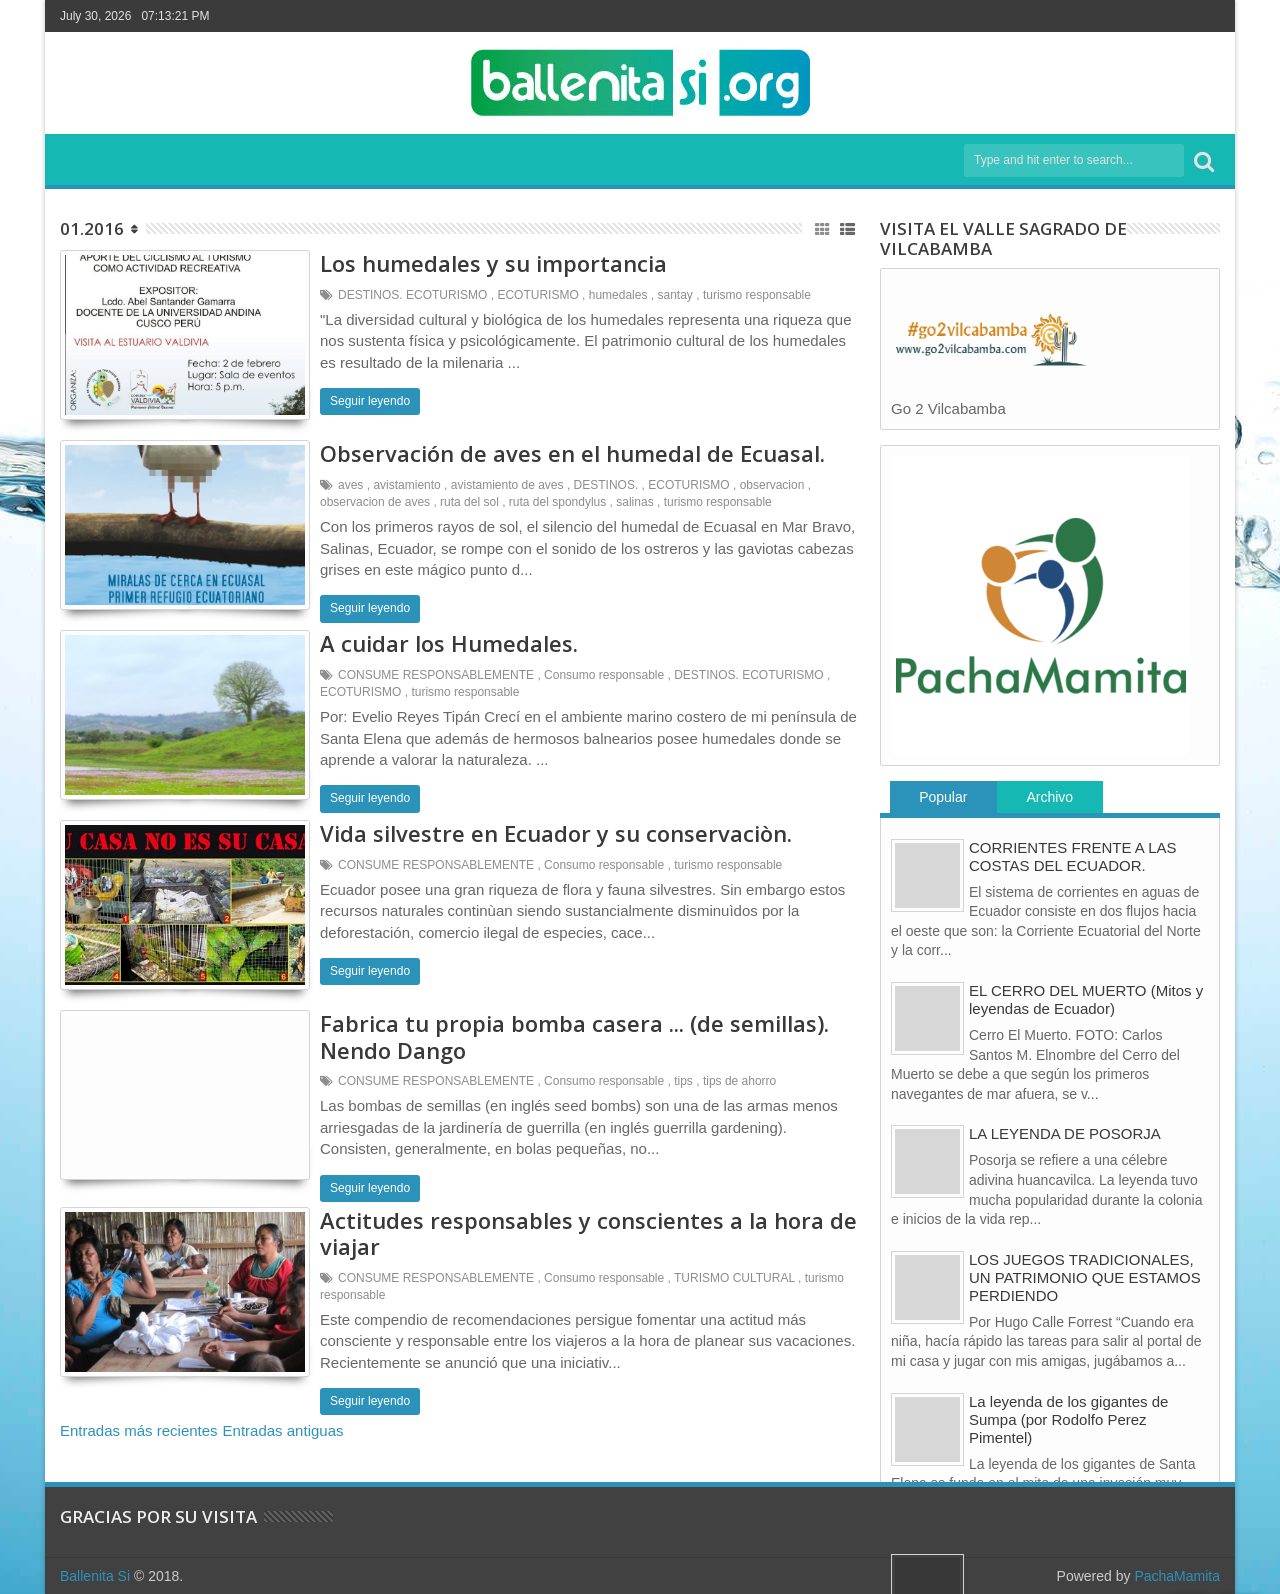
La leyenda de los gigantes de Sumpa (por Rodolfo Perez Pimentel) (1068, 1419)
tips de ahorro (739, 1081)
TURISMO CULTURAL (734, 1278)
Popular (943, 797)
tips (683, 1081)
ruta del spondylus (557, 502)
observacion (772, 485)
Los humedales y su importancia (493, 263)
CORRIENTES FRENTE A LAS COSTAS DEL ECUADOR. (1073, 856)
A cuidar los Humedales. (449, 643)
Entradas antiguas (283, 1430)
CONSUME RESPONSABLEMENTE (436, 675)
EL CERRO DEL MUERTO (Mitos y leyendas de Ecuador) (1086, 999)
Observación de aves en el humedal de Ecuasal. (572, 453)
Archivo (1049, 797)
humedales (618, 295)
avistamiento (406, 485)
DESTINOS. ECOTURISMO (412, 295)
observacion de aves (375, 502)
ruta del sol (469, 502)
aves (350, 485)
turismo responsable (757, 295)
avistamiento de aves (507, 485)
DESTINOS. (606, 485)
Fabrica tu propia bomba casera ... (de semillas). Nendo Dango (574, 1036)
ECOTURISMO (537, 295)
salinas (634, 502)
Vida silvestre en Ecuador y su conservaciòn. (556, 833)
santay (675, 295)
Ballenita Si (95, 1576)
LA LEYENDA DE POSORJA (1065, 1133)
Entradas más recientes (139, 1430)
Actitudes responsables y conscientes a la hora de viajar (588, 1233)
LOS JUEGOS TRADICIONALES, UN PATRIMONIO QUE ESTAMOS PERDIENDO (1085, 1277)
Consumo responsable (604, 675)
